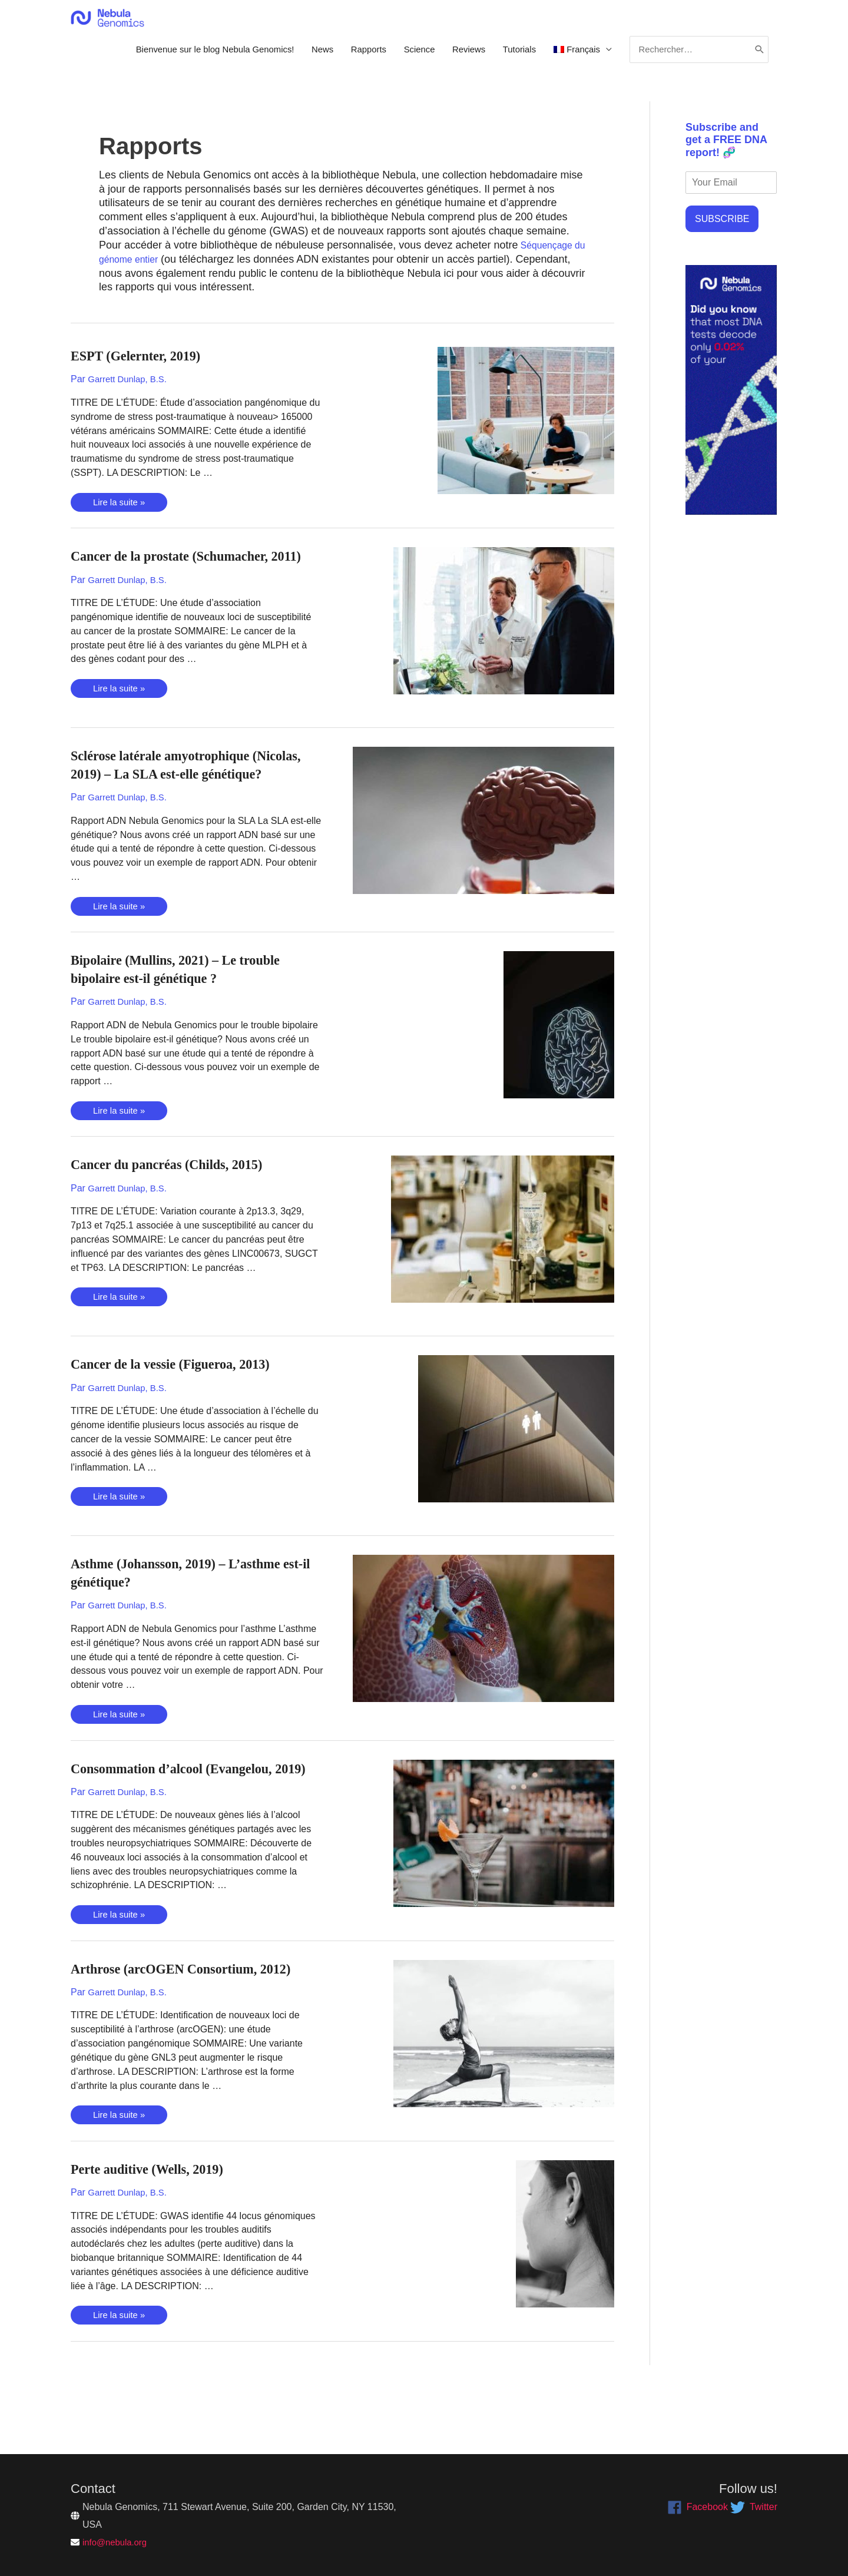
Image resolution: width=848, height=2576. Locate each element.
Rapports (341, 56)
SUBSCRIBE (722, 230)
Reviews (449, 56)
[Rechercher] (758, 56)
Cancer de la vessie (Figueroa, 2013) (183, 1397)
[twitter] (753, 2507)
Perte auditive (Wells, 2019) (157, 2219)
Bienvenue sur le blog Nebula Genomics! (175, 56)
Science (396, 56)
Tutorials (504, 56)
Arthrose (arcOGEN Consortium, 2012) (195, 2020)
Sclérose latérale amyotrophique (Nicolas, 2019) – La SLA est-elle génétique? (172, 789)
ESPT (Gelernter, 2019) (144, 367)
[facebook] (697, 2507)
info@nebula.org (117, 2542)
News (291, 56)
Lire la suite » (120, 513)
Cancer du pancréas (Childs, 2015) (179, 1198)
